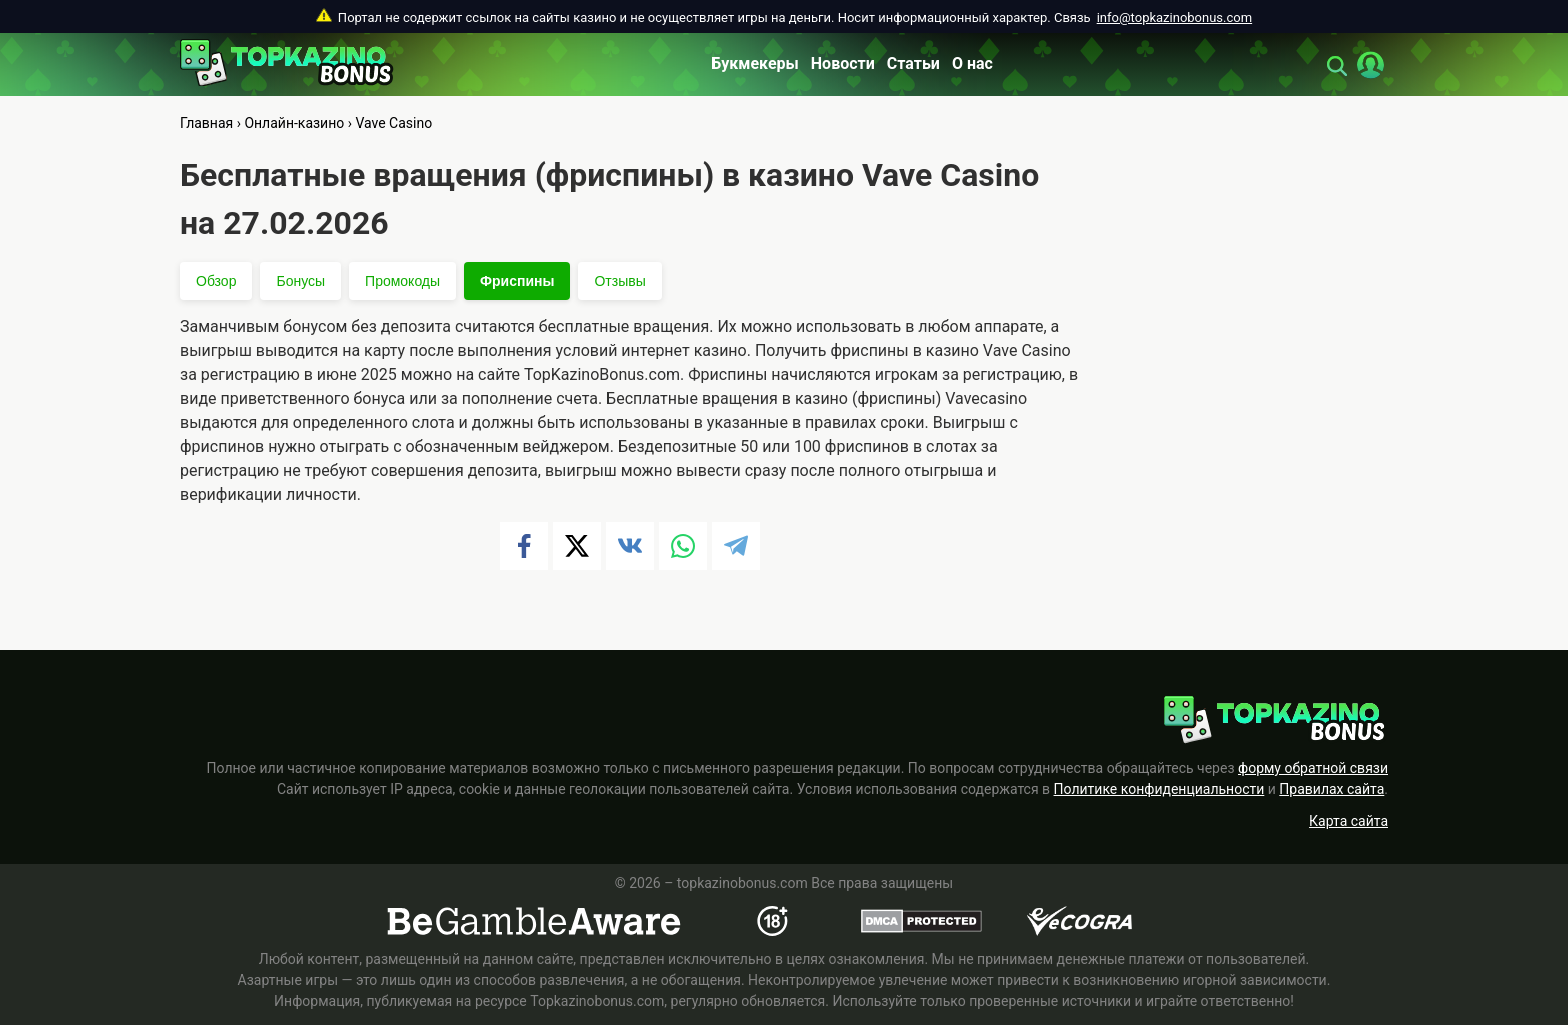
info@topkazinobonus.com (1174, 17)
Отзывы (619, 281)
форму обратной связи (1313, 768)
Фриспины (517, 281)
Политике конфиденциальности (1159, 789)
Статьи (913, 63)
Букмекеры (755, 63)
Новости (843, 63)
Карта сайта (1348, 821)
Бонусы (300, 281)
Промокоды (402, 281)
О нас (972, 63)
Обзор (216, 281)
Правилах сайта (1331, 789)
